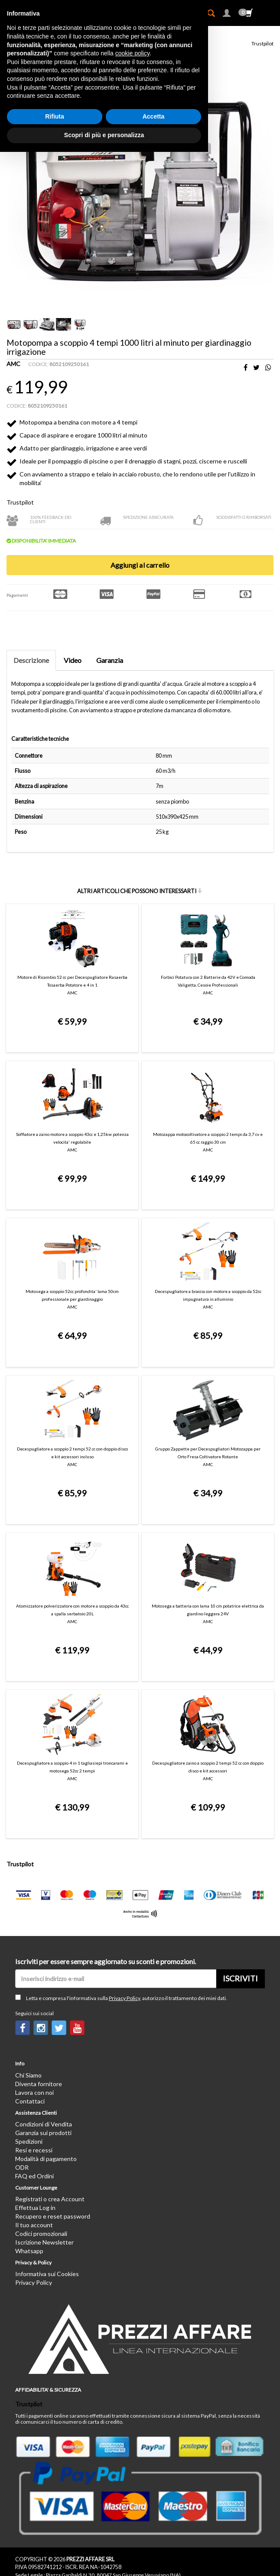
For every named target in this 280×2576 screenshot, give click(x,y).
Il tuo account (34, 2113)
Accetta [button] (154, 2540)
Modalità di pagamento (46, 2046)
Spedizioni (28, 2029)
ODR (22, 2055)
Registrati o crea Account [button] (50, 2087)
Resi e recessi (33, 2038)
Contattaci (30, 1989)
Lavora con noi (34, 1980)
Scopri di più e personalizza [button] (104, 2559)
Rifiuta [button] (54, 2540)
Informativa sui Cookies (47, 2162)
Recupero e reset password (52, 2104)
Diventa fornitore (38, 1971)
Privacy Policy (124, 1886)
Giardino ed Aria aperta (40, 32)
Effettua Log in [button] (35, 2096)
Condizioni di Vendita (43, 2012)
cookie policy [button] (132, 2477)
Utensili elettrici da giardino (106, 32)
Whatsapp (29, 2139)
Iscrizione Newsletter (44, 2130)
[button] (227, 14)
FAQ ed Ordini (34, 2064)
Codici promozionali (41, 2122)
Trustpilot (262, 43)
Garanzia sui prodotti (43, 2020)
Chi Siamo (28, 1963)
